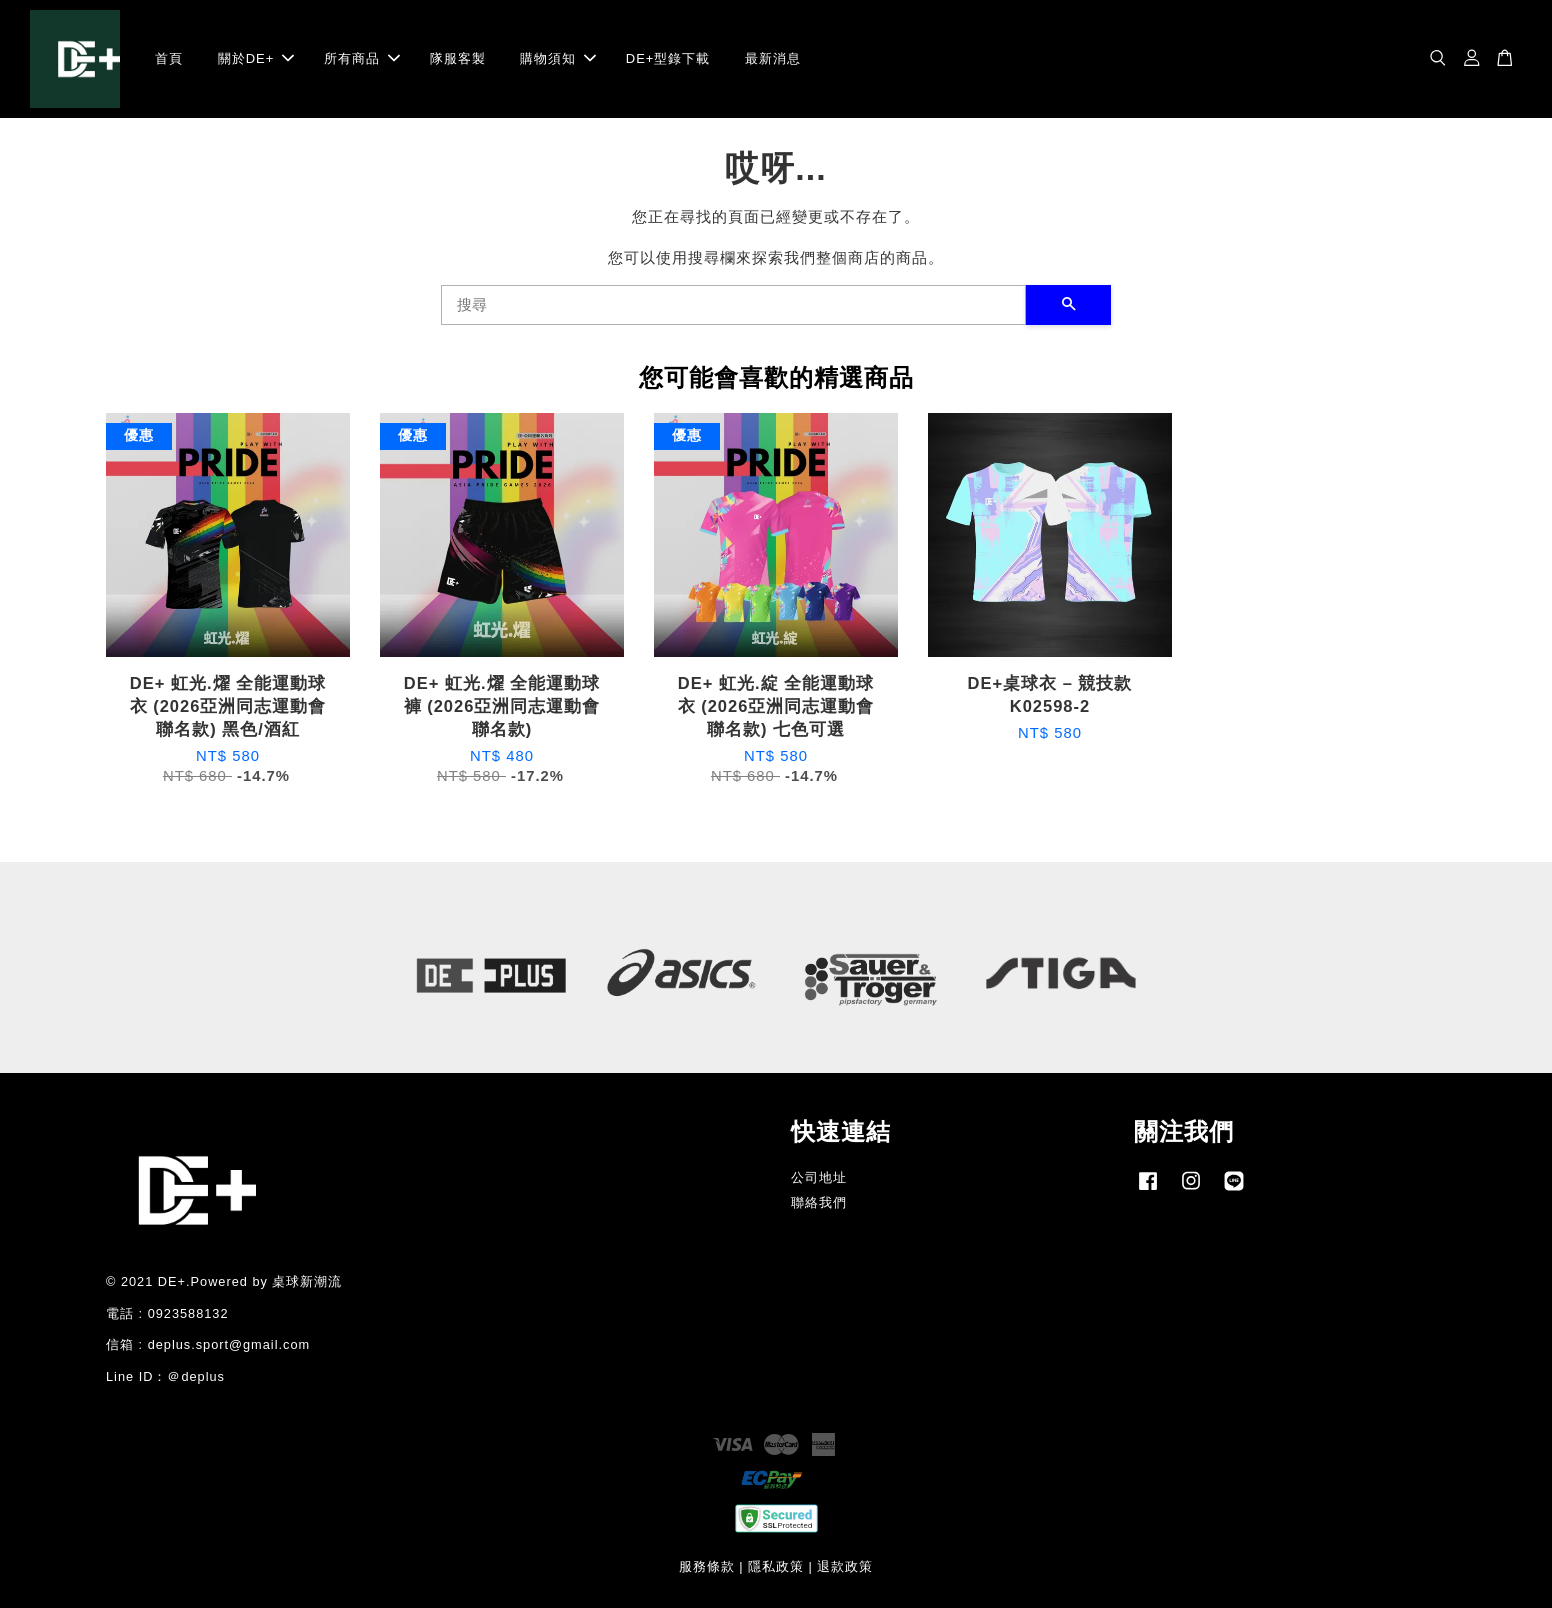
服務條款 (707, 1566)
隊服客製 (458, 58)
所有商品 (362, 58)
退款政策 (845, 1566)
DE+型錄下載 (668, 58)
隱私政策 (776, 1566)
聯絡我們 (819, 1202)
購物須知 (558, 58)
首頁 (169, 58)
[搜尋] (733, 305)
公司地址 (819, 1177)
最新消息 (773, 58)
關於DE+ (256, 58)
